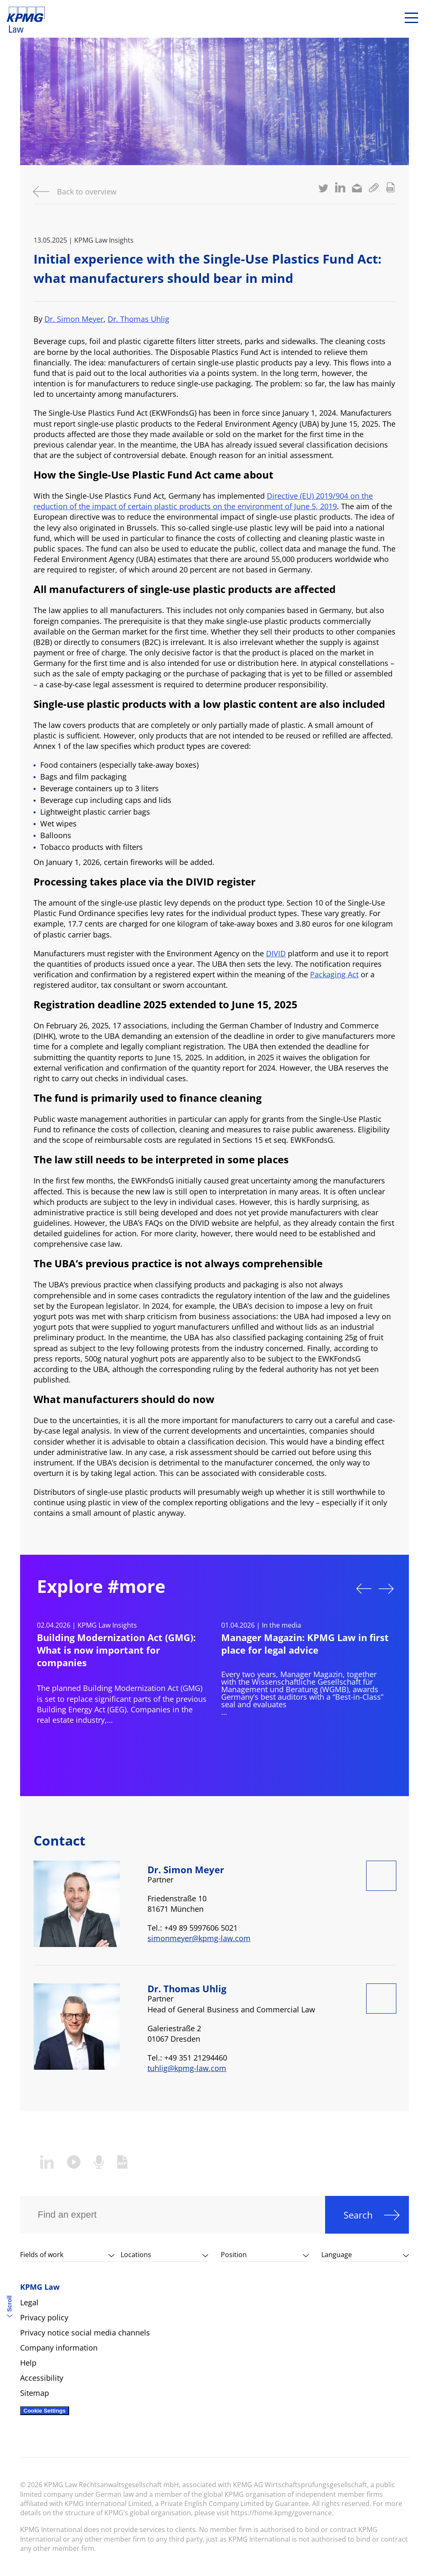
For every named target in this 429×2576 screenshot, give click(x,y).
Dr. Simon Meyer (73, 319)
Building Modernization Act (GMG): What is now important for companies (116, 1650)
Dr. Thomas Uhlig (138, 319)
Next (386, 1588)
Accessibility (41, 2378)
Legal (29, 2302)
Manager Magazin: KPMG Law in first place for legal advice (305, 1643)
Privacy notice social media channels (85, 2332)
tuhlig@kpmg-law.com (186, 2068)
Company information (59, 2348)
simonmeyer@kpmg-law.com (199, 1938)
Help (28, 2363)
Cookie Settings (44, 2411)
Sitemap (34, 2393)
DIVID (276, 953)
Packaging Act (334, 974)
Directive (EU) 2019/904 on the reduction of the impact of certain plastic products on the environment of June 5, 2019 (203, 501)
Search (358, 2214)
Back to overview (86, 191)
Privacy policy (44, 2317)
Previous (363, 1588)
